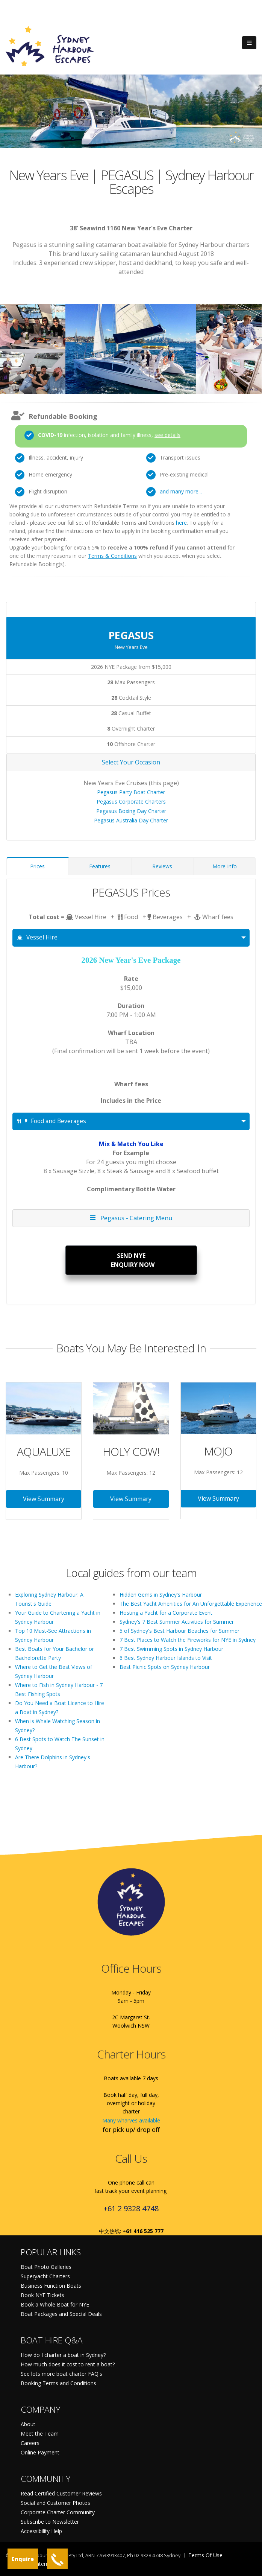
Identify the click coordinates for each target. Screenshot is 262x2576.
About (28, 2424)
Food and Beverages (51, 1121)
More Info (224, 866)
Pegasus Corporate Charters (131, 801)
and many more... (181, 491)
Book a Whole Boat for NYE (55, 2304)
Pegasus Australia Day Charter (131, 820)
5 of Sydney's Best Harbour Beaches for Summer (179, 1630)
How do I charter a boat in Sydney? (63, 2354)
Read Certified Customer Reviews (61, 2493)
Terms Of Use (205, 2555)
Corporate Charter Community (58, 2512)
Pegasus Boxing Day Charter (131, 811)
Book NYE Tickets (42, 2295)
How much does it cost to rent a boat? (68, 2364)
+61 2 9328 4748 (131, 2208)
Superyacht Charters (45, 2276)
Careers (30, 2443)
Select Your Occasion (131, 762)
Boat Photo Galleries (46, 2266)
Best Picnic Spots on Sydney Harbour (165, 1666)
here (181, 522)
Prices (37, 866)
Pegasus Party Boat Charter (131, 792)
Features (100, 866)
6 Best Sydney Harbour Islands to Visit (166, 1657)
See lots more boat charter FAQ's (61, 2373)
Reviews (162, 866)
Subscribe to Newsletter (50, 2521)
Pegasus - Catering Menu (131, 1218)
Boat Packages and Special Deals (61, 2313)
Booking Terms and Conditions (58, 2383)
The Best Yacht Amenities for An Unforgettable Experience (191, 1603)
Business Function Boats (51, 2285)
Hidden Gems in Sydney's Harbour (161, 1594)
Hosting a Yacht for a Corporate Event (166, 1612)
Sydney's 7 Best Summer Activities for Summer (177, 1621)
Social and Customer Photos (55, 2502)
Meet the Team (40, 2433)
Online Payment (40, 2452)
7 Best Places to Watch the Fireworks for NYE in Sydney (188, 1639)
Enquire (23, 2558)
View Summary (43, 1499)
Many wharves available (131, 2120)
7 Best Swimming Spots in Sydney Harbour (171, 1648)
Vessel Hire (37, 937)
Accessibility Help (41, 2531)
